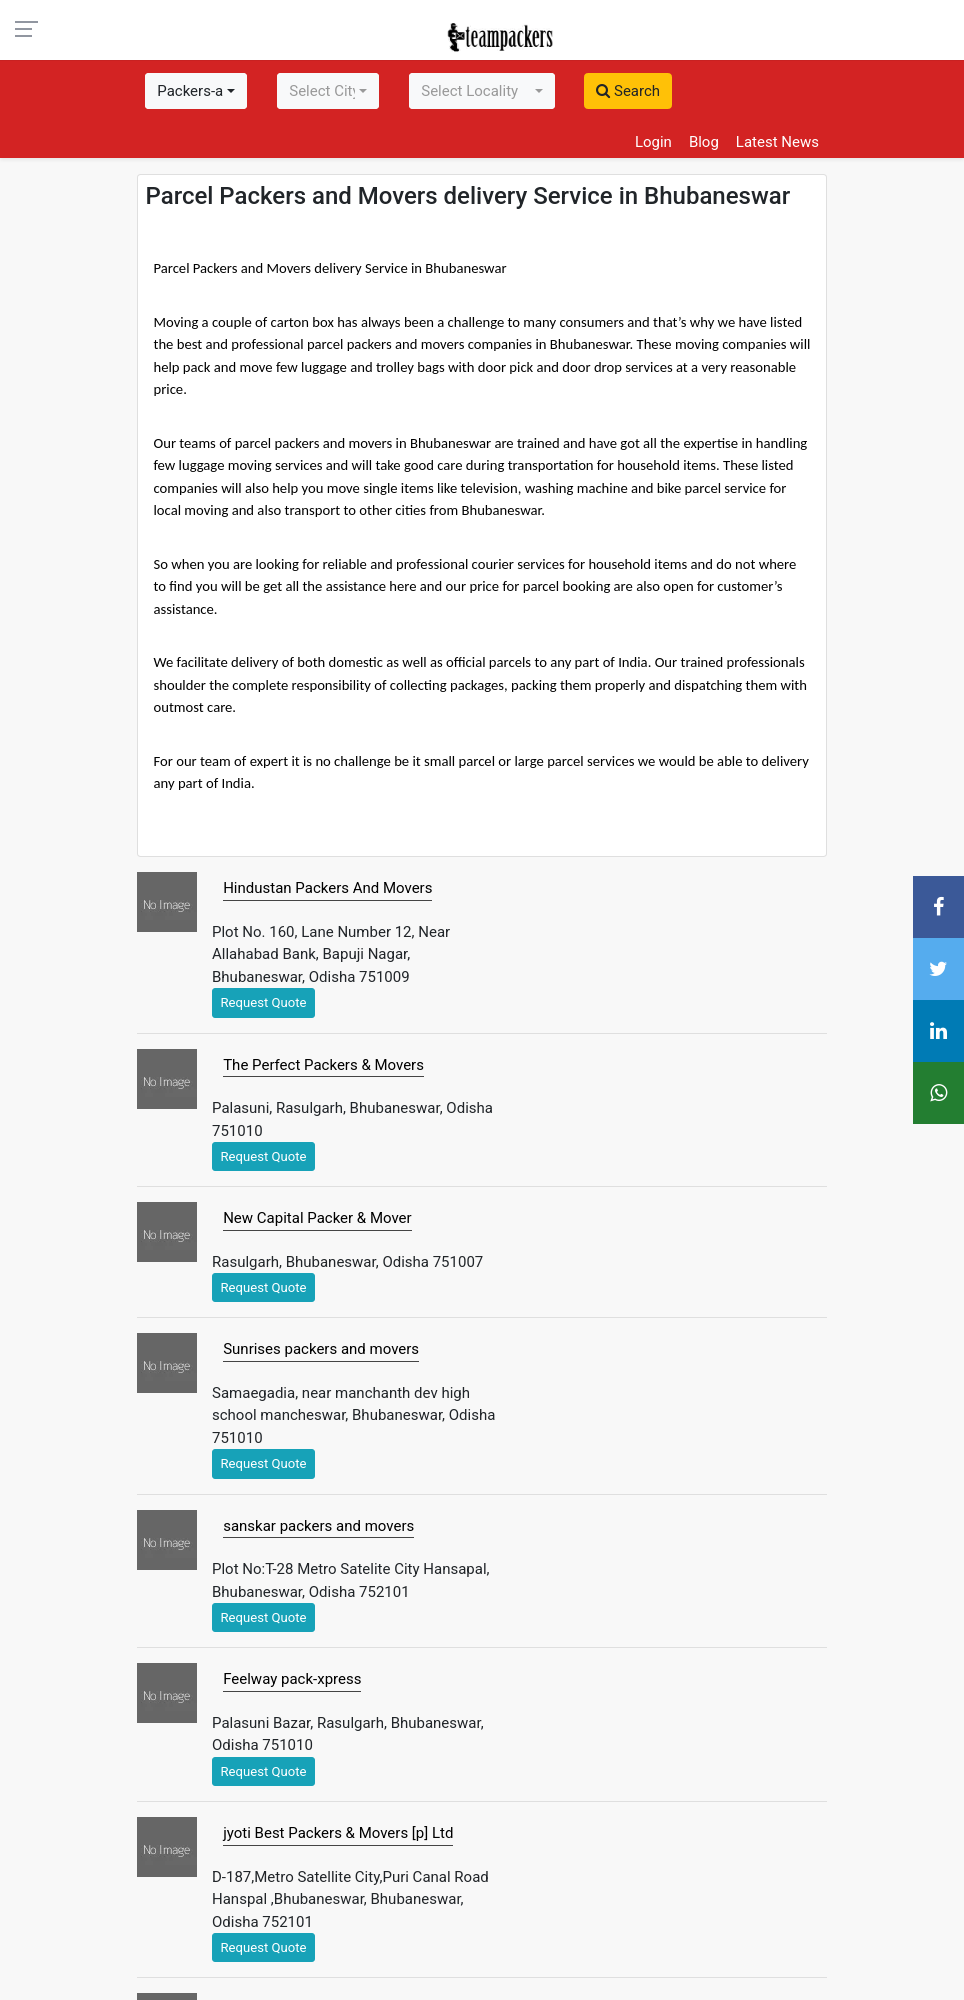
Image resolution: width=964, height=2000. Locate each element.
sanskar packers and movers (318, 1526)
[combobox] (196, 91)
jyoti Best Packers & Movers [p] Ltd (338, 1833)
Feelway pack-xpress (292, 1679)
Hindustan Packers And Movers (327, 888)
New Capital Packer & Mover (317, 1218)
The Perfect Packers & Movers (323, 1065)
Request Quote (264, 1002)
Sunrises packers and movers (321, 1349)
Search (628, 91)
